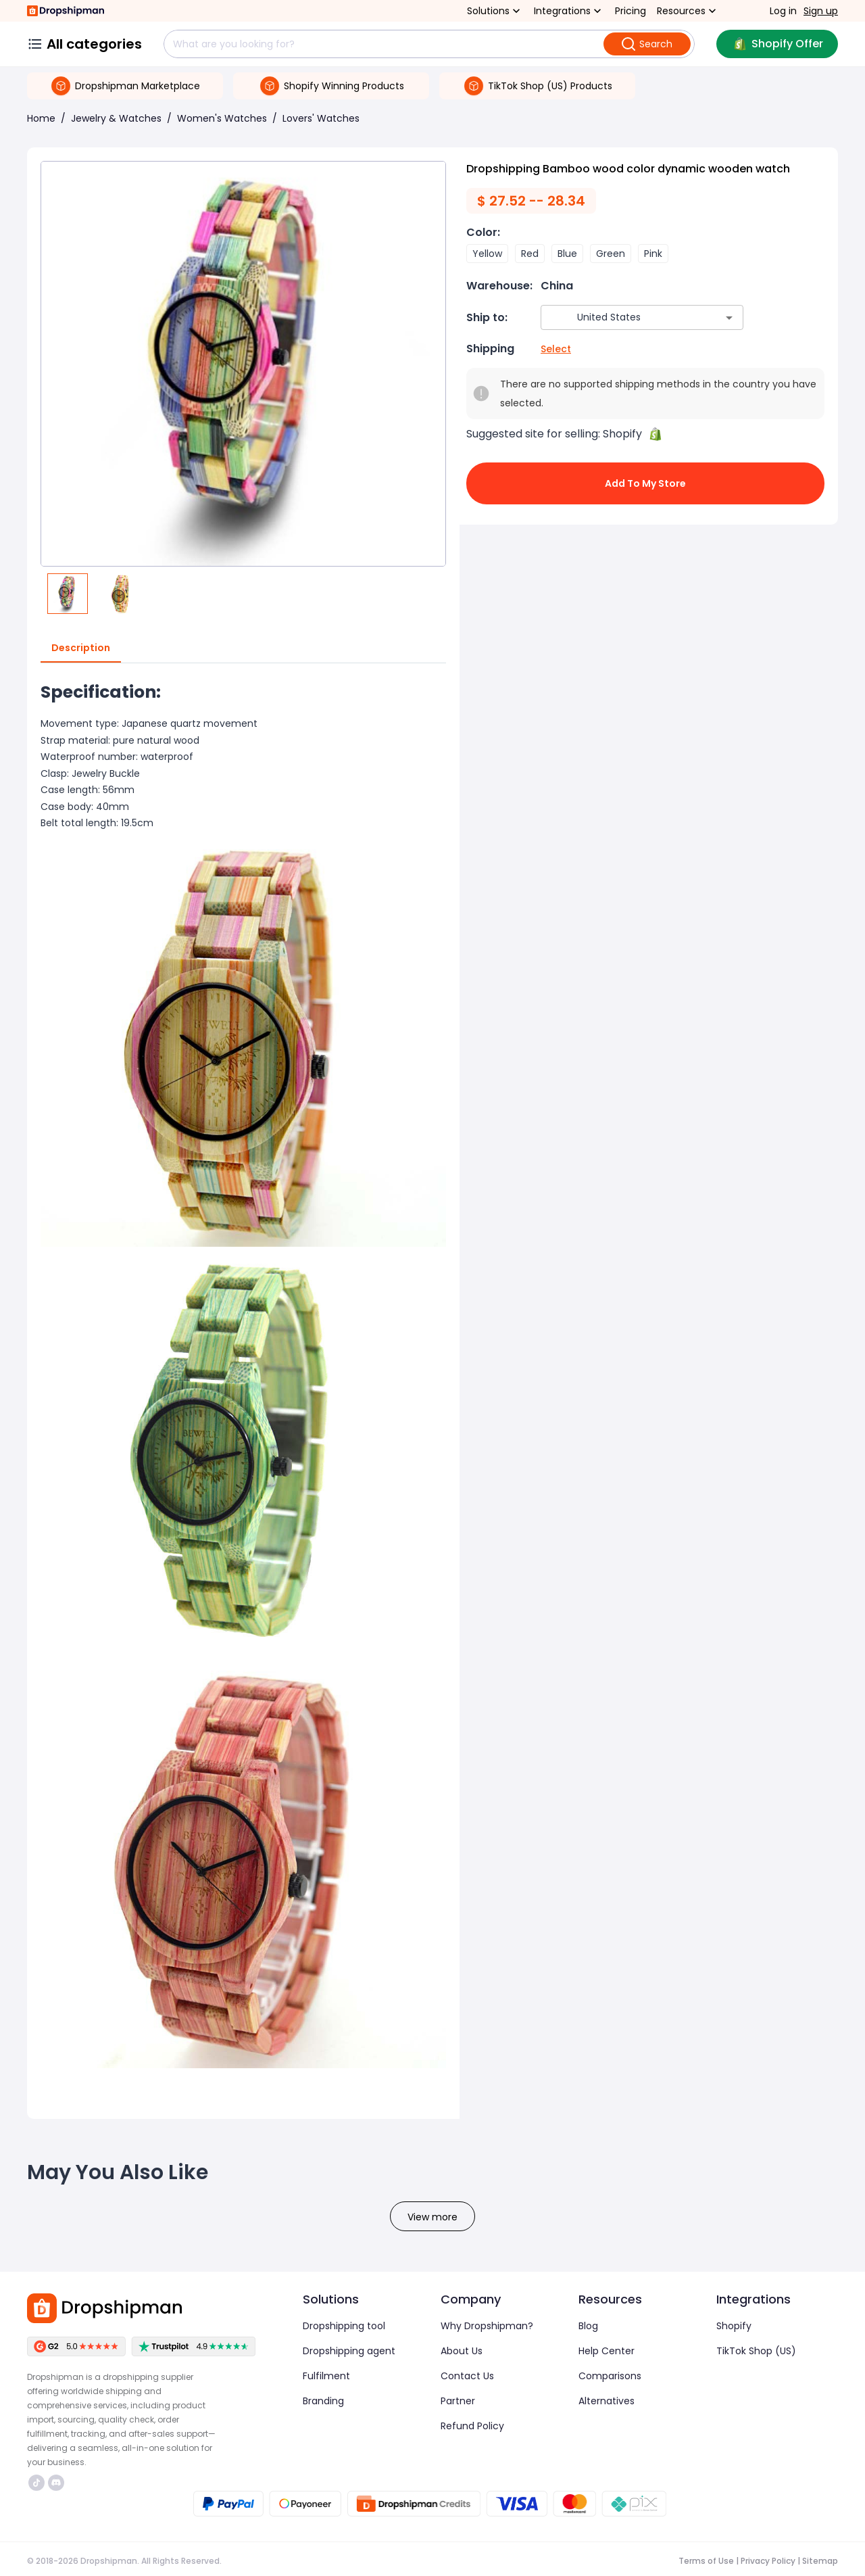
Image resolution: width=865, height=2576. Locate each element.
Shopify (733, 2326)
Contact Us (467, 2376)
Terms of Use (706, 2561)
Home (41, 118)
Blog (588, 2326)
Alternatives (606, 2401)
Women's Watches (222, 118)
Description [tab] (81, 648)
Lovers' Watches (321, 118)
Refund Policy (472, 2426)
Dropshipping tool (344, 2326)
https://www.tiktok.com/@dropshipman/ (36, 2483)
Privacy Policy (768, 2561)
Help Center (606, 2351)
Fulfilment (326, 2376)
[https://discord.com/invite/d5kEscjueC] (56, 2483)
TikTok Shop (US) (756, 2351)
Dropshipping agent (349, 2351)
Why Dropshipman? (487, 2326)
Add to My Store (645, 483)
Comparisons (609, 2376)
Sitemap (820, 2561)
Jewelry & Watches (116, 118)
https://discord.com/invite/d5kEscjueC (56, 2483)
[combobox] (622, 317)
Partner (458, 2401)
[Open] (729, 317)
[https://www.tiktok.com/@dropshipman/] (36, 2483)
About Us (462, 2351)
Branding (323, 2401)
